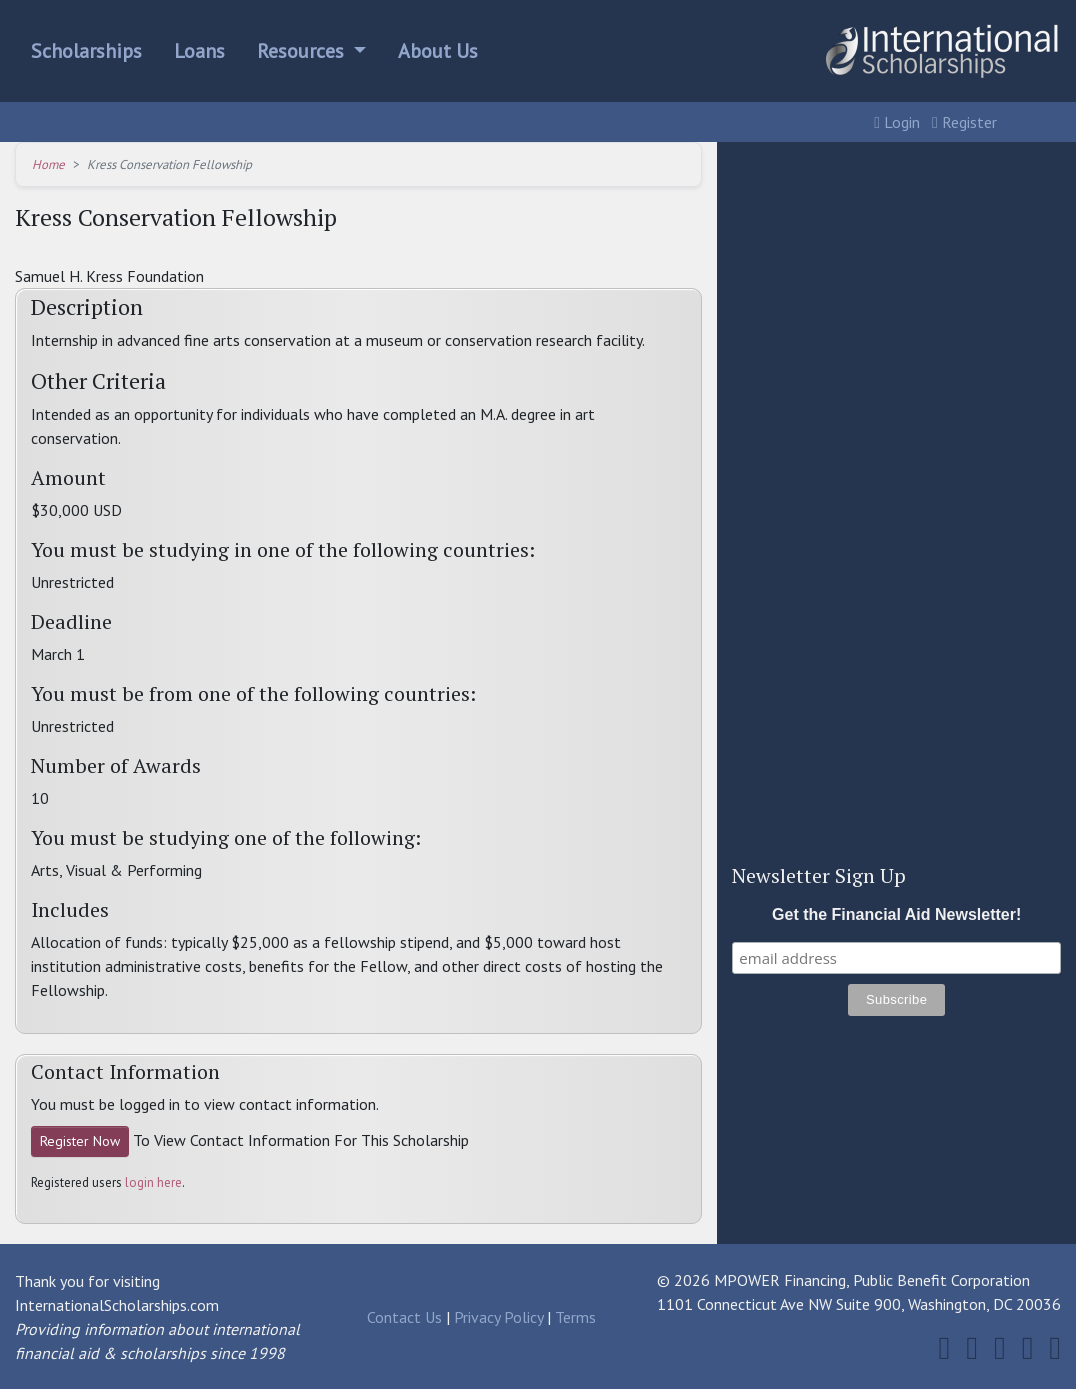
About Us (438, 51)
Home (48, 164)
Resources (303, 51)
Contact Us (404, 1317)
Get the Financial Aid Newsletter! (896, 914)
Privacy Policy (498, 1317)
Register (964, 122)
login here (153, 1182)
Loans (199, 51)
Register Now (80, 1141)
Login (897, 122)
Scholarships (86, 51)
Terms (575, 1317)
